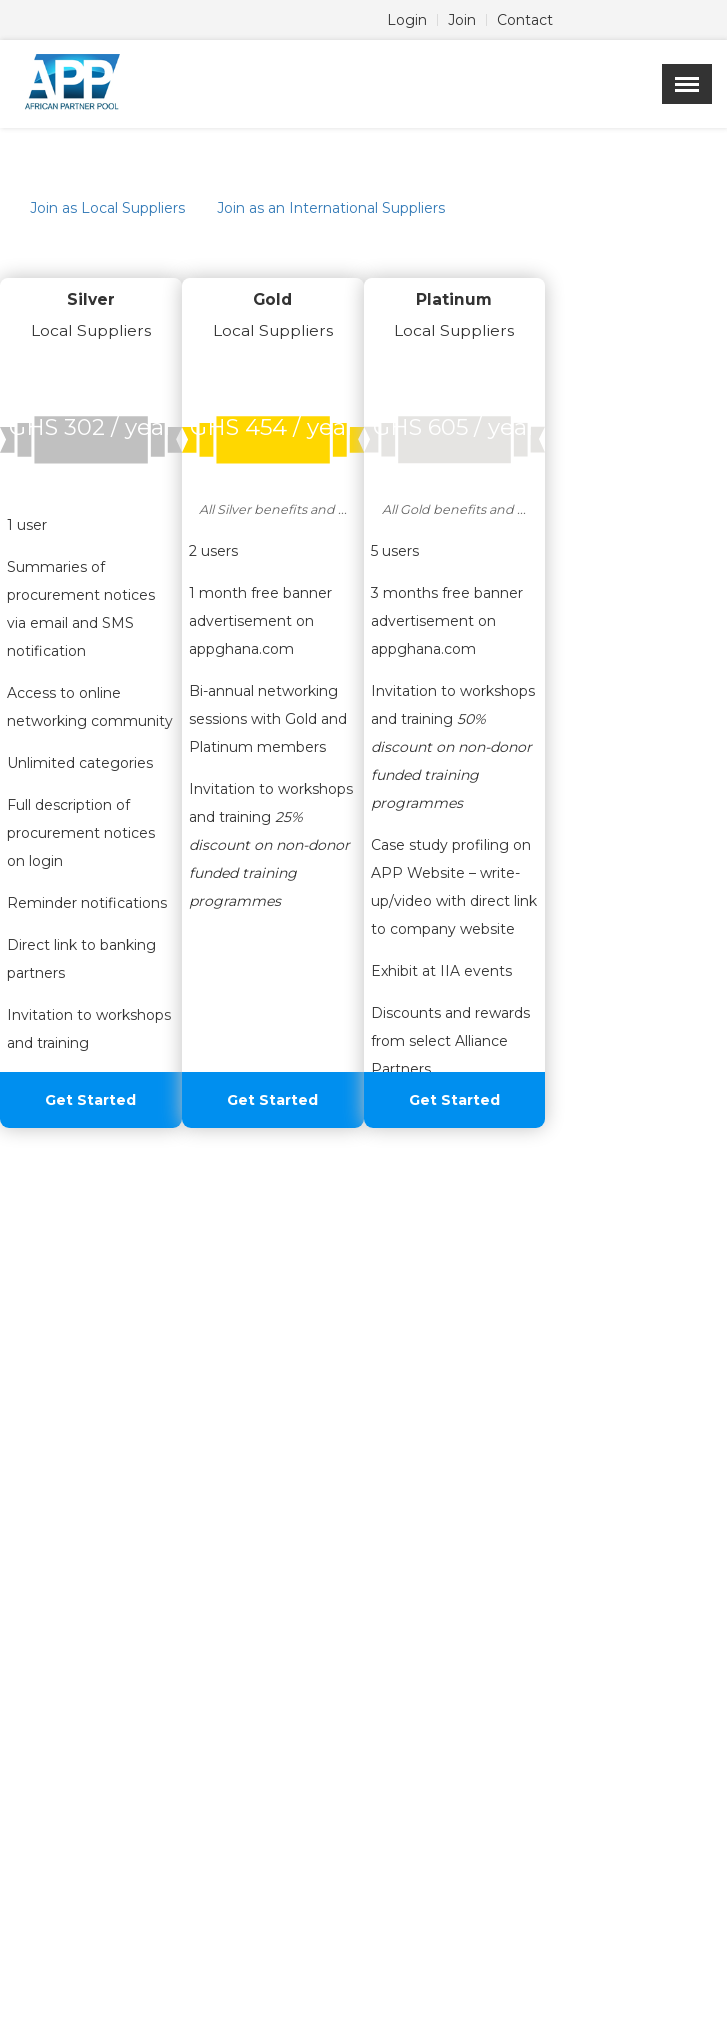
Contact (525, 20)
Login (407, 20)
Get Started (90, 1100)
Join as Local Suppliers (107, 208)
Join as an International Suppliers (331, 208)
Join (462, 20)
